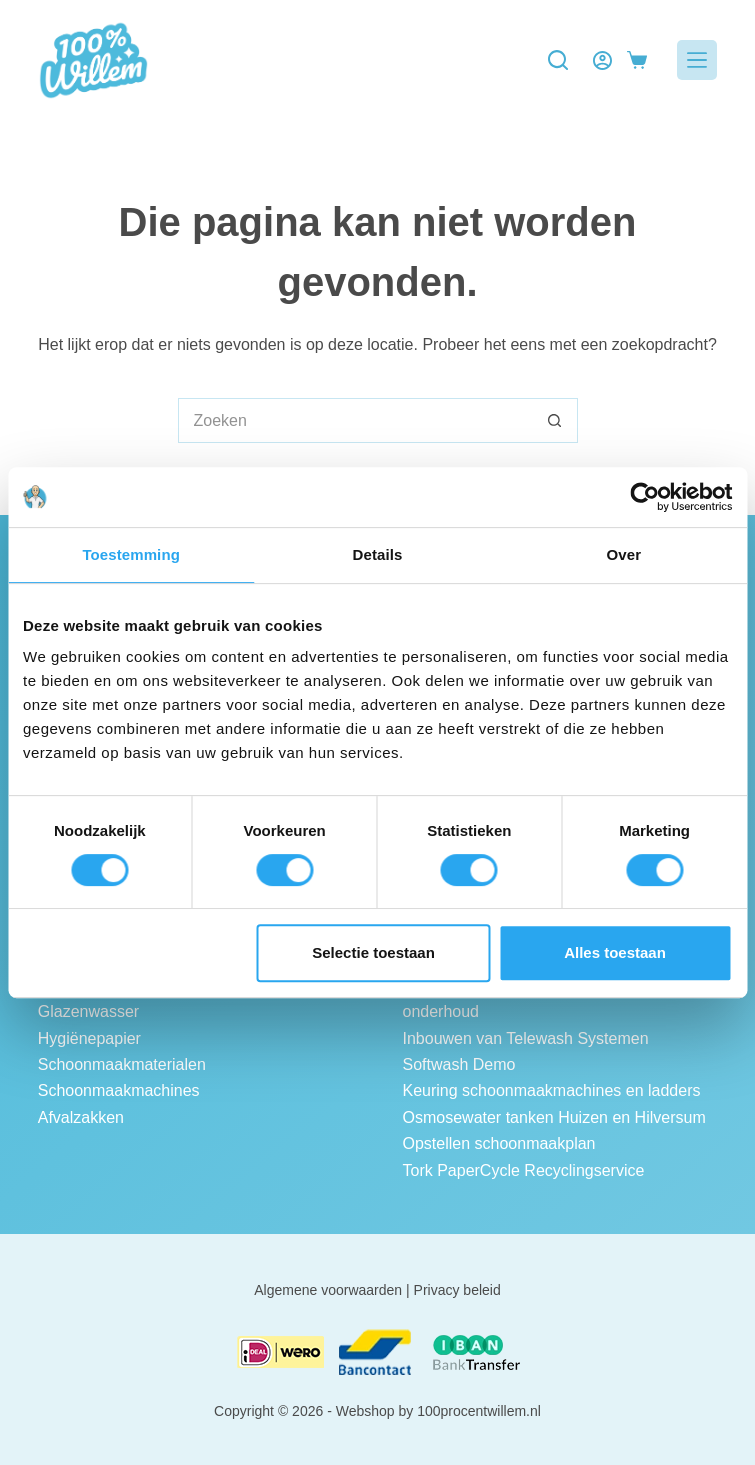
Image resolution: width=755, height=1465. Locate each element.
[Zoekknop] (555, 420)
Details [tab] (378, 554)
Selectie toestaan (373, 952)
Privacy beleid (457, 1290)
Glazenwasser (88, 1011)
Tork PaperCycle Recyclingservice (524, 1170)
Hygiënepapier (89, 1038)
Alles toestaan (615, 952)
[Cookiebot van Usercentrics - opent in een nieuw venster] (644, 497)
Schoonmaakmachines (119, 1090)
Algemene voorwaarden (328, 1290)
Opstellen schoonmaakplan (499, 1143)
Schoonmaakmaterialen (122, 1064)
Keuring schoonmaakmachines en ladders (552, 1090)
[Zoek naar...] (355, 420)
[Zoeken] (558, 60)
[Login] (602, 60)
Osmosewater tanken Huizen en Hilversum (554, 1117)
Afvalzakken (81, 1117)
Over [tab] (624, 554)
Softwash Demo (459, 1064)
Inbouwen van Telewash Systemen (526, 1038)
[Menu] (697, 60)
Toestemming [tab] (131, 554)
